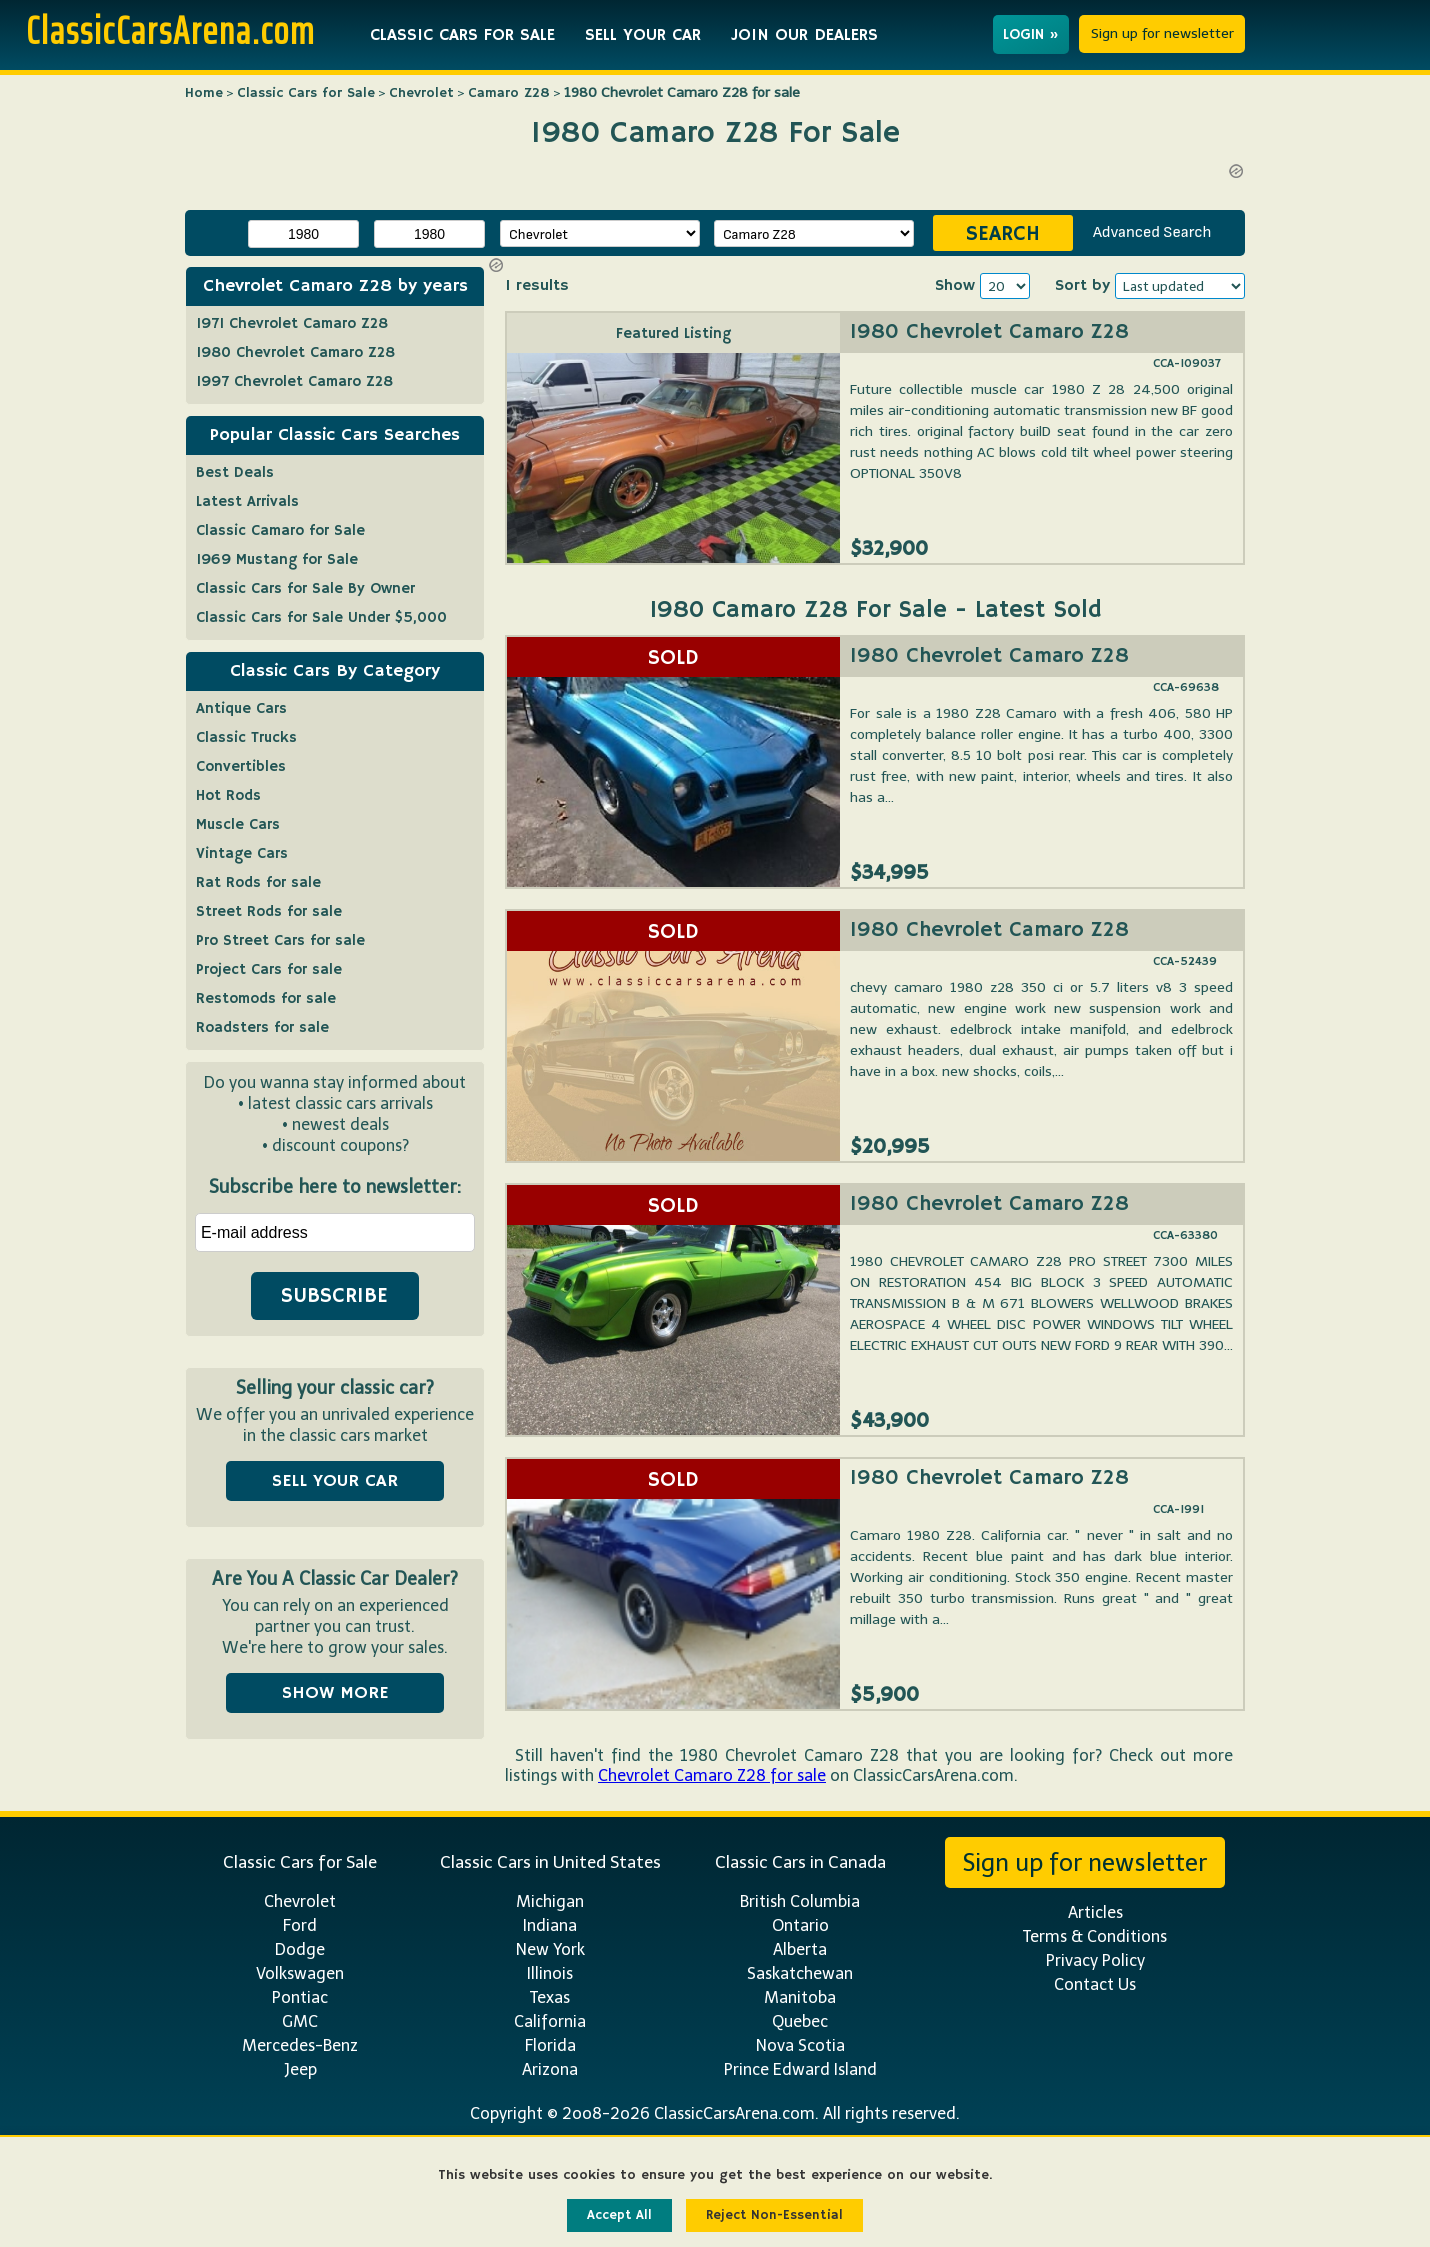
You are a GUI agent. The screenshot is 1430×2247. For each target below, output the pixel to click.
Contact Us (1095, 1984)
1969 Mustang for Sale (277, 559)
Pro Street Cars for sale (280, 940)
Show (955, 286)
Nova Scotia (800, 2045)
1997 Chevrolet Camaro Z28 (294, 381)
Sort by (1082, 286)
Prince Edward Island (800, 2069)
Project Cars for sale (269, 969)
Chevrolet (421, 93)
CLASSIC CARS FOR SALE (462, 35)
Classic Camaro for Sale (280, 530)
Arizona (550, 2069)
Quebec (800, 2021)
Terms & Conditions (1095, 1936)
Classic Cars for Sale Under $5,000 (321, 617)
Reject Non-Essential (774, 2215)
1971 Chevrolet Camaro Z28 (292, 323)
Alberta (800, 1949)
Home (204, 93)
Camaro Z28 (509, 93)
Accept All (619, 2215)
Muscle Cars (238, 824)
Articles (1095, 1912)
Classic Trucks (246, 737)
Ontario (800, 1925)
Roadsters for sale (262, 1027)
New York (550, 1949)
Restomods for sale (266, 998)
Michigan (550, 1901)
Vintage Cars (242, 853)
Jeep (300, 2069)
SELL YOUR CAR (643, 35)
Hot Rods (228, 795)
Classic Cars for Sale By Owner (305, 588)
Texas (550, 1997)
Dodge (300, 1949)
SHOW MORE (335, 1693)
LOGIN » (1031, 34)
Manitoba (800, 1997)
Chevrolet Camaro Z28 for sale (712, 1775)
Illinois (550, 1973)
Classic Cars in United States (550, 1862)
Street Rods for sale (269, 911)
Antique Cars (241, 708)
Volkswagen (300, 1973)
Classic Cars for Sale (306, 93)
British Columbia (800, 1901)
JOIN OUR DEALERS (804, 35)
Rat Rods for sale (258, 882)
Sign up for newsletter (1162, 33)
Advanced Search (1152, 232)
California (550, 2021)
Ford (300, 1925)
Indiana (550, 1925)
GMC (300, 2021)
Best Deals (235, 472)
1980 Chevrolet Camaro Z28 (989, 332)
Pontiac (300, 1997)
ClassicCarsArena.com (170, 30)
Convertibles (241, 766)
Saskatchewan (800, 1973)
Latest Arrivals (247, 501)
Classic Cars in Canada (800, 1862)
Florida (550, 2045)
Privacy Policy (1095, 1960)
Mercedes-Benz (300, 2045)
